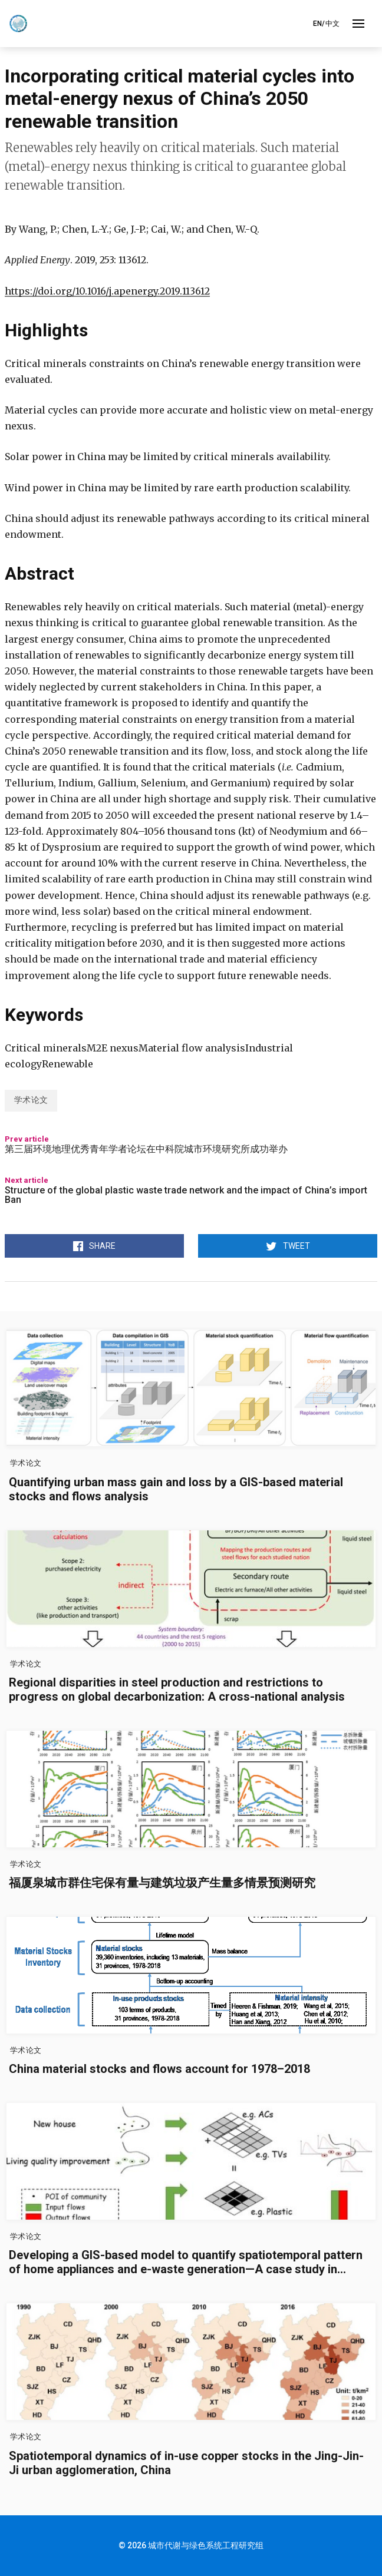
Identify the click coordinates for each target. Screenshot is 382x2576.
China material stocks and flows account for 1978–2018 (159, 2069)
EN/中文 (326, 23)
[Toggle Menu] (358, 23)
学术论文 (31, 1100)
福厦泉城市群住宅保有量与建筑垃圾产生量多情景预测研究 (162, 1883)
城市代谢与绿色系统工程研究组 (206, 2545)
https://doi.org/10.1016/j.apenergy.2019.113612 (107, 291)
